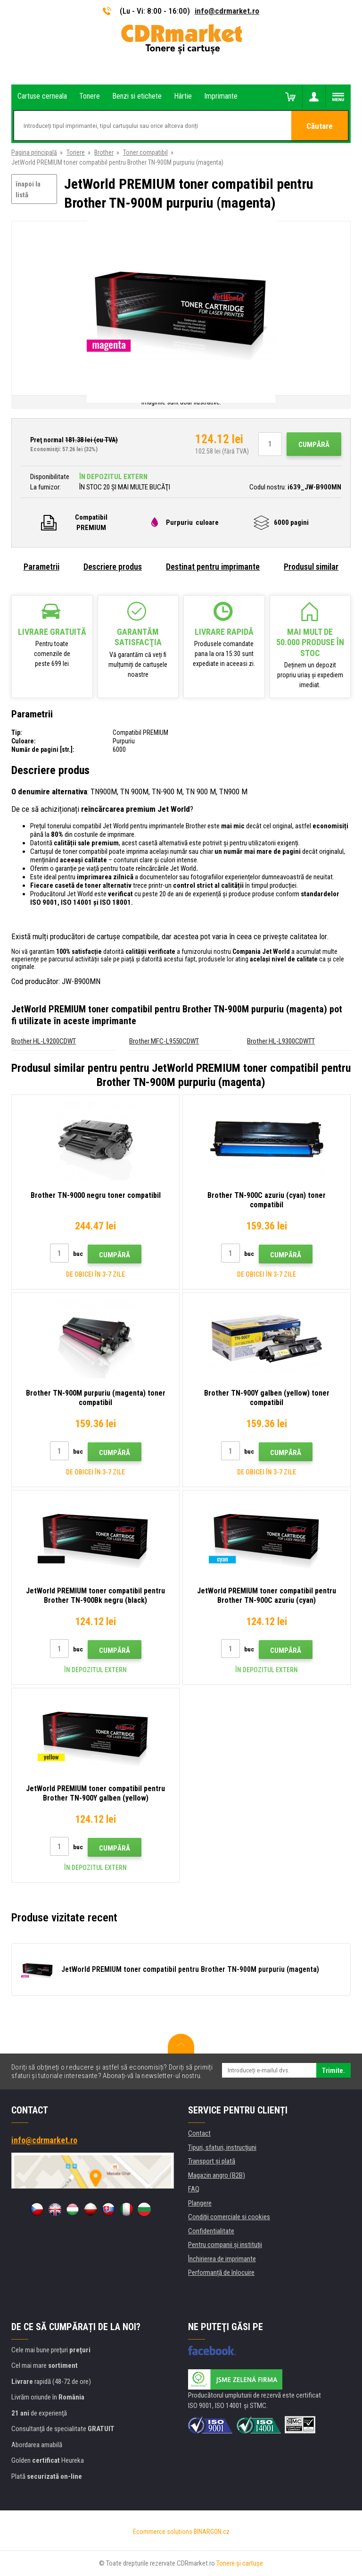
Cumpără (313, 444)
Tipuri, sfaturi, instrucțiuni (222, 2147)
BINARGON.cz (212, 2531)
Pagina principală (34, 152)
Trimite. (333, 2070)
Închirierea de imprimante (222, 2259)
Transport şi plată (211, 2161)
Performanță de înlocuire (221, 2272)
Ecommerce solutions (162, 2531)
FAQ (193, 2189)
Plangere (200, 2203)
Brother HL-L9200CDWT (43, 1041)
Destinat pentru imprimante (213, 567)
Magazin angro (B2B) (216, 2175)
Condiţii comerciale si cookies (229, 2217)
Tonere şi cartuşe (239, 2563)
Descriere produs (112, 567)
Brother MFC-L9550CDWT (164, 1041)
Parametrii (41, 567)
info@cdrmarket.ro (227, 11)
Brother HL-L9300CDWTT (281, 1041)
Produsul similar (311, 567)
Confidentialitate (211, 2231)
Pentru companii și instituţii (225, 2244)
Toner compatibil (145, 152)
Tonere (75, 152)
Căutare (319, 126)
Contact (199, 2133)
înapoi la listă (28, 189)
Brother (104, 152)
